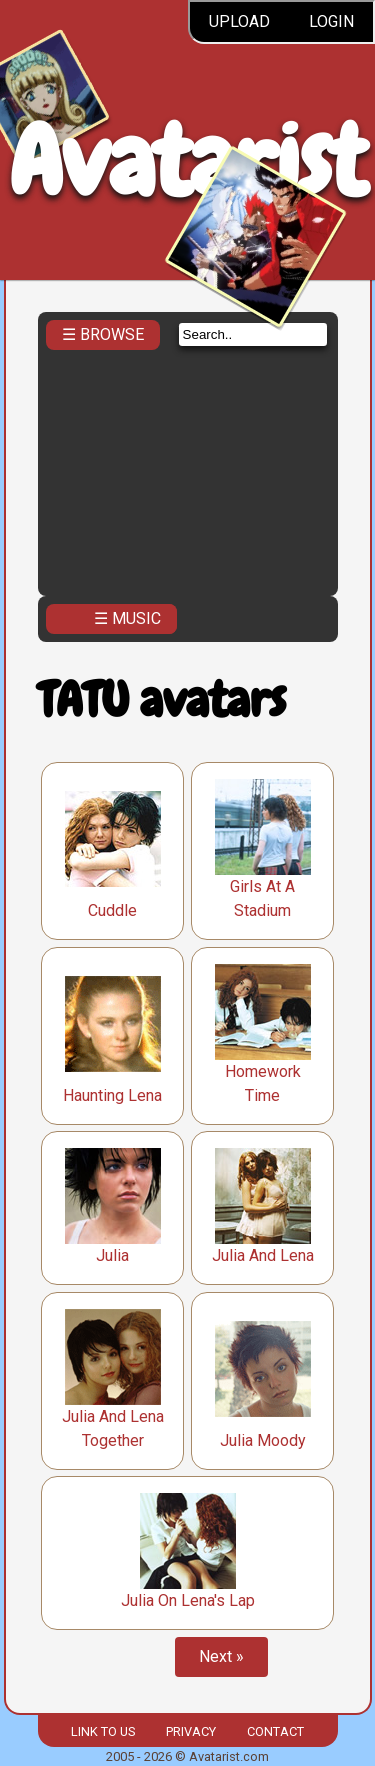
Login (331, 21)
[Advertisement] (188, 478)
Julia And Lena (263, 1255)
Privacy (191, 1731)
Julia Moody (263, 1440)
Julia (112, 1255)
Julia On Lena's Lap (188, 1600)
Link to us (103, 1731)
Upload (239, 21)
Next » (221, 1656)
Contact (275, 1731)
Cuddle (112, 910)
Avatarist (187, 161)
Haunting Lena (112, 1095)
